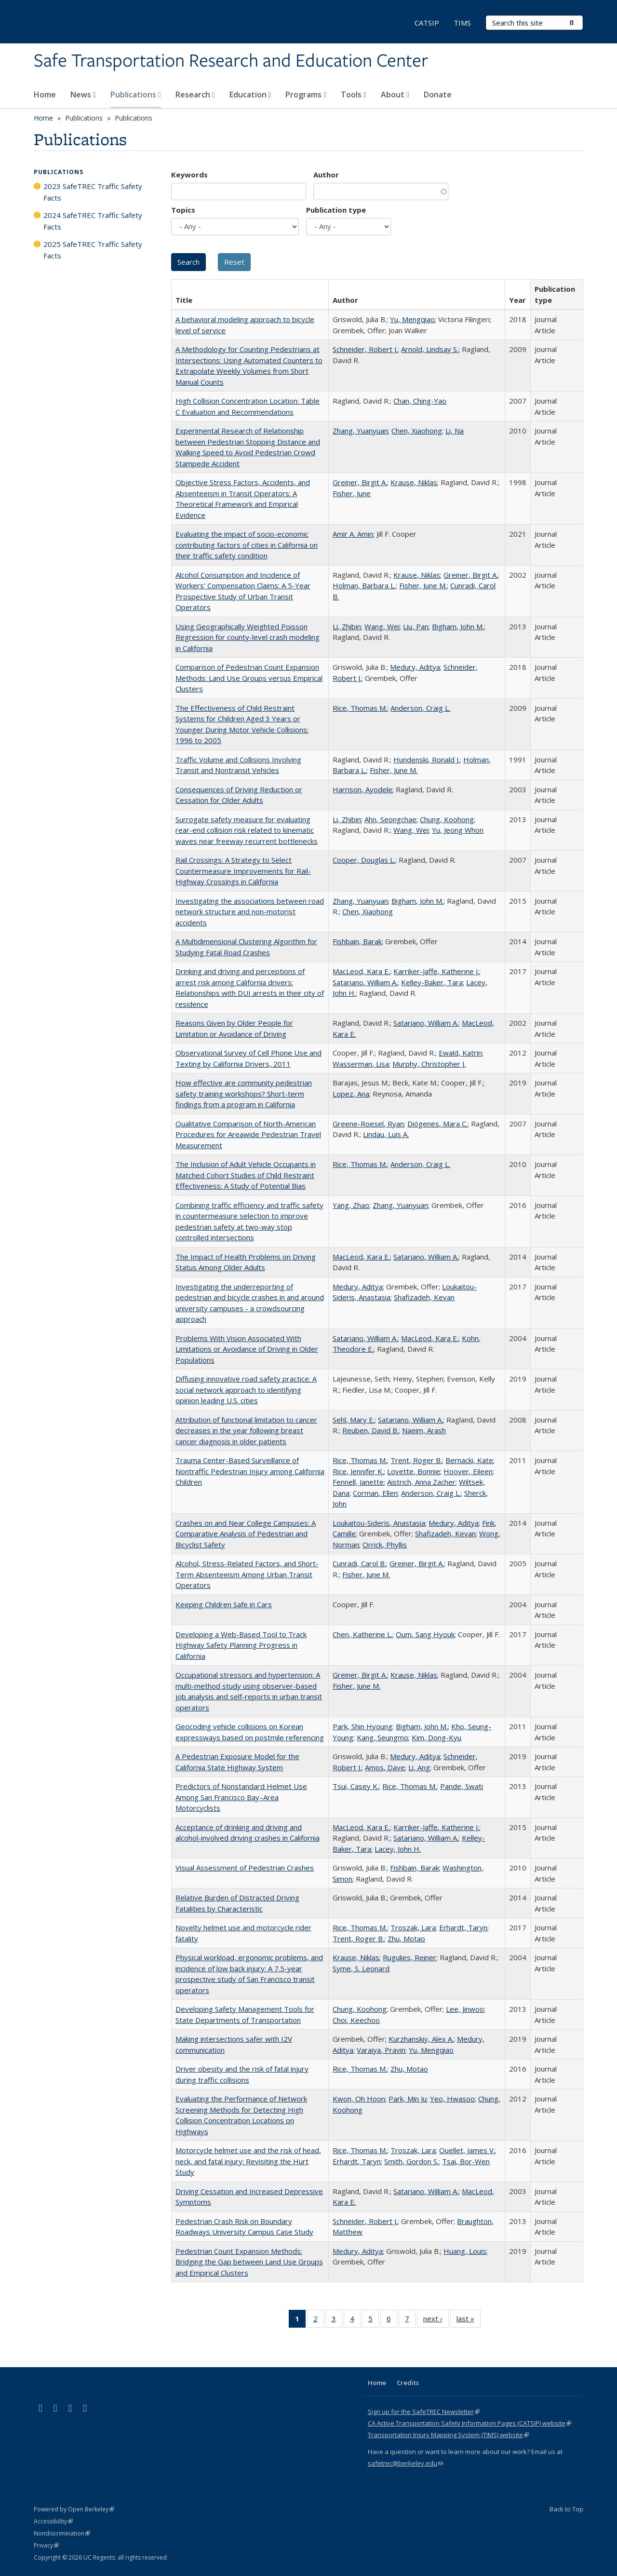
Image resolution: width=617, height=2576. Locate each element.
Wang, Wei (382, 626)
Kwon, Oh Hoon (359, 2098)
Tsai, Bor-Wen (466, 2161)
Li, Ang (419, 1767)
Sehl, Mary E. (354, 1419)
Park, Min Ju (408, 2098)
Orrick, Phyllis (384, 1544)
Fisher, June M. (423, 585)
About (395, 94)
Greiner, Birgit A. (360, 482)
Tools (353, 94)
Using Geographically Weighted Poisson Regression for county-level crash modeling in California (247, 637)
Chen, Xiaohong (416, 430)
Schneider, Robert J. (365, 349)
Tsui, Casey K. (356, 1786)
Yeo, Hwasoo (452, 2098)
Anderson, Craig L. (420, 708)
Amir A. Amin (353, 534)
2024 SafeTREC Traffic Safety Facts (92, 220)
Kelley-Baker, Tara (432, 982)
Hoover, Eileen (468, 1471)
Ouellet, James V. (467, 2150)
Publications (135, 94)
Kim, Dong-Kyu (436, 1737)
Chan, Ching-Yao (419, 401)
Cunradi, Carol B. (359, 1563)
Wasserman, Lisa (361, 1064)
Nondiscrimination (62, 2533)
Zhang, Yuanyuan (360, 430)
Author (326, 174)
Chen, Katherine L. (362, 1634)
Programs (305, 94)
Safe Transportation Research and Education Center (231, 61)
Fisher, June (352, 493)
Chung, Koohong (447, 819)
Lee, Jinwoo (465, 2009)
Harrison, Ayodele (362, 789)
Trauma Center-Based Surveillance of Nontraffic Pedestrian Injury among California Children (249, 1471)
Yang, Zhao (351, 1205)
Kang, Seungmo (382, 1737)
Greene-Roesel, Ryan (368, 1123)
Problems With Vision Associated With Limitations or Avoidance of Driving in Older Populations (246, 1349)
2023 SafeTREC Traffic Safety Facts (92, 192)
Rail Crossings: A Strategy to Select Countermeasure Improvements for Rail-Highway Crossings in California (243, 870)
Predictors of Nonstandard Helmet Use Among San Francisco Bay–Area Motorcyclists (241, 1797)
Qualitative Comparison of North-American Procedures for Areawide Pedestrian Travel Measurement (248, 1134)
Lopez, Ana (351, 1093)
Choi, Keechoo (356, 2020)
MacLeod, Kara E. (361, 971)
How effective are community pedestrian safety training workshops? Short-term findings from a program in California (243, 1093)
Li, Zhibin (347, 626)
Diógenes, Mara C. (437, 1123)
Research (195, 94)
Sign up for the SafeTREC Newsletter (424, 2411)
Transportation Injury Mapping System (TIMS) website (448, 2434)
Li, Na (454, 430)
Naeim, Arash (424, 1430)
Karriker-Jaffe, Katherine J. (436, 971)
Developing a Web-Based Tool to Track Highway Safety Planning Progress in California (241, 1645)
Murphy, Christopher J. (429, 1064)
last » (468, 2320)
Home (45, 94)
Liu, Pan (416, 626)
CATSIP (427, 22)
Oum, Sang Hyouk (425, 1634)
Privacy (46, 2545)
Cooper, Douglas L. (364, 860)
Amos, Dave (385, 1767)
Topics (183, 210)
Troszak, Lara (413, 1927)
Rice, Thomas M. (360, 708)
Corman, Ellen (375, 1493)
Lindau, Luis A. (386, 1134)
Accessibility (53, 2521)
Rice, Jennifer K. (358, 1471)
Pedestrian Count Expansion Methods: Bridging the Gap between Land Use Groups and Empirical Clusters (249, 2262)
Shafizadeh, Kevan (424, 1297)
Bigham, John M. (458, 626)
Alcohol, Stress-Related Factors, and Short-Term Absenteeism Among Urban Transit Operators (247, 1574)
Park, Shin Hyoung (362, 1726)
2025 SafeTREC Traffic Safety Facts (92, 249)
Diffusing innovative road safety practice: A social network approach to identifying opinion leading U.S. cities (246, 1389)
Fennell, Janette (358, 1482)
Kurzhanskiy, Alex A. (421, 2039)
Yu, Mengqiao (412, 319)
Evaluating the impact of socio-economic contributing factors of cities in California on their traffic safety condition (246, 544)
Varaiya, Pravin (381, 2050)
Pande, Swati (461, 1786)
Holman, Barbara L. (364, 585)
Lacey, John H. (398, 1849)
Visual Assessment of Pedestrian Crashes (244, 1867)
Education (250, 94)
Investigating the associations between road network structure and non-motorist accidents (249, 911)
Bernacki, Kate (469, 1460)
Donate (438, 94)
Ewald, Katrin (460, 1053)
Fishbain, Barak (357, 941)
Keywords (189, 174)
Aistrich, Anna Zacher (421, 1482)
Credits (408, 2382)
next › (436, 2320)
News (83, 94)
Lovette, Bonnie (413, 1471)
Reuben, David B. (370, 1430)
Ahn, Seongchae (390, 819)
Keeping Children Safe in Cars (223, 1604)
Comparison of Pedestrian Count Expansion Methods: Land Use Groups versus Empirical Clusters (248, 677)
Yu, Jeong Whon (457, 830)
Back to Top (566, 2509)
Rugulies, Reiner (409, 1957)
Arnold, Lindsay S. (429, 349)
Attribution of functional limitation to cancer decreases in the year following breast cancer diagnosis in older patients (246, 1430)
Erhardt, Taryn (463, 1927)
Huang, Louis (464, 2251)
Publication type (336, 210)
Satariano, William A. (365, 982)
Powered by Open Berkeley (74, 2509)
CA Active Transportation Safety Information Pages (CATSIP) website (469, 2423)
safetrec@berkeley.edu (405, 2463)
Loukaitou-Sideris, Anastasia (379, 1523)
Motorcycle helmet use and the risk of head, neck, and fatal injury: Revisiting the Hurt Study (248, 2161)
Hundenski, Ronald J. (426, 759)
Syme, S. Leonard (361, 1968)
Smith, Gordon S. (411, 2161)
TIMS (462, 22)
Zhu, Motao (406, 1938)
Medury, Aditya (415, 667)
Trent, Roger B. (416, 1460)
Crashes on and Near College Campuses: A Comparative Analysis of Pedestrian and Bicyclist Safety (245, 1533)
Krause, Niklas (413, 482)
